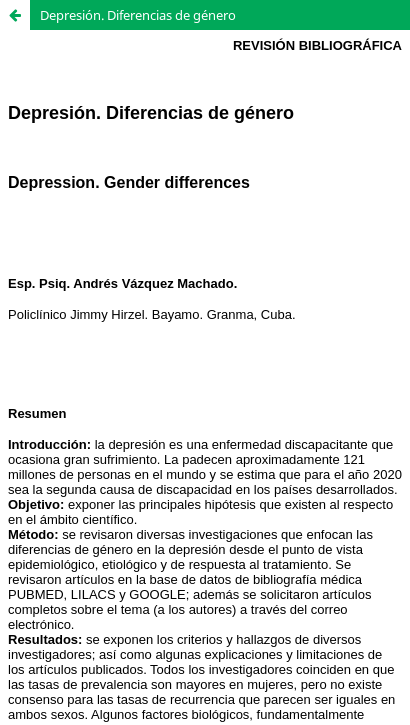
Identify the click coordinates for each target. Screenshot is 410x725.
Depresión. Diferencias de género (138, 15)
